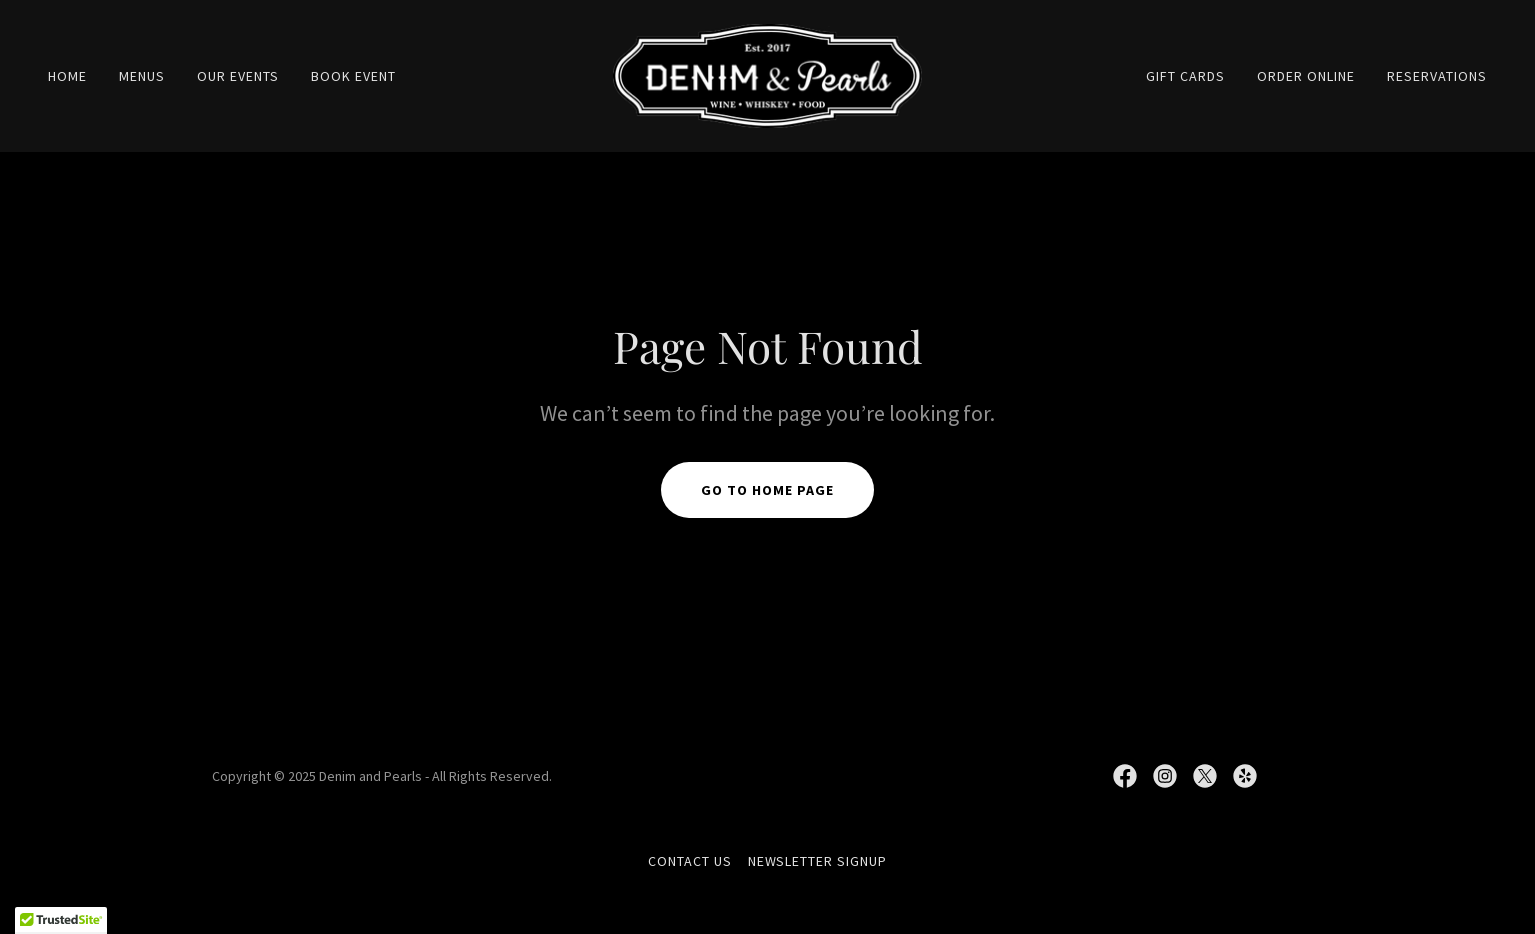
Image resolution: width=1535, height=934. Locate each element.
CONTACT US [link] (690, 861)
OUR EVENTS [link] (238, 76)
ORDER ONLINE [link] (1306, 76)
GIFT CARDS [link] (1185, 76)
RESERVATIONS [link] (1437, 76)
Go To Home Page (767, 490)
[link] (767, 74)
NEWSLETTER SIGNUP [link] (818, 861)
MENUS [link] (142, 76)
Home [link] (67, 76)
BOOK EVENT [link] (353, 76)
